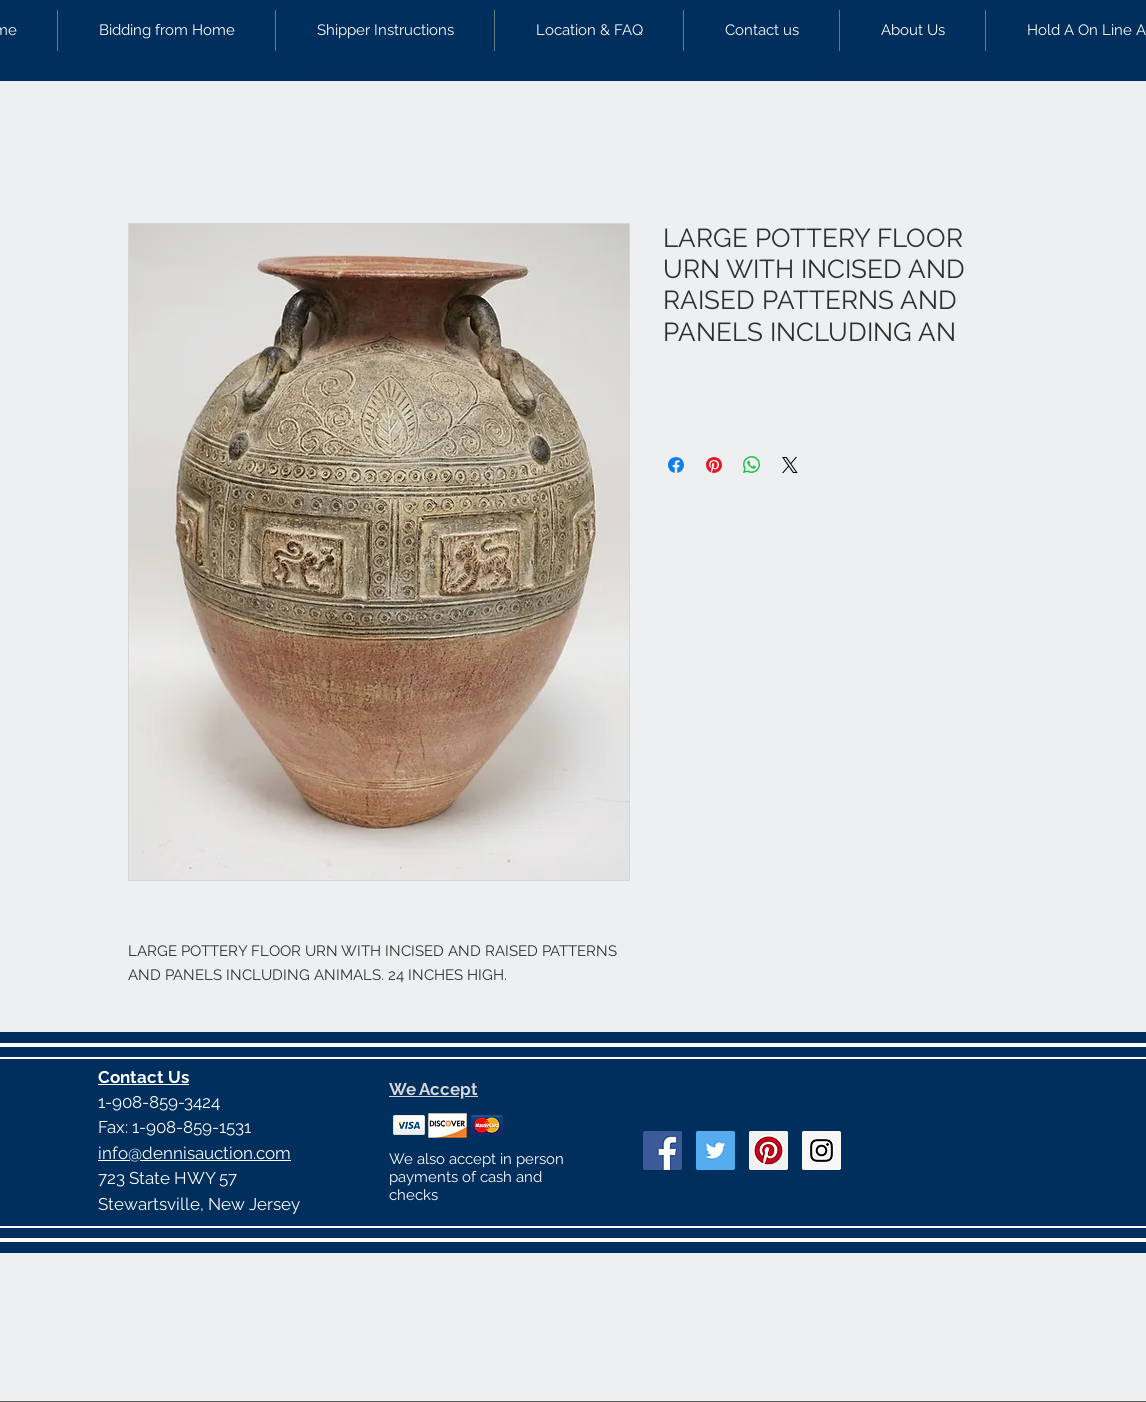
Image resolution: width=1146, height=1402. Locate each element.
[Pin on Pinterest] (714, 465)
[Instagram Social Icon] (821, 1150)
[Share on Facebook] (676, 465)
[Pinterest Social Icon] (768, 1150)
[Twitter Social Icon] (715, 1150)
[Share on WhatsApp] (752, 465)
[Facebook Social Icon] (662, 1150)
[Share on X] (790, 465)
